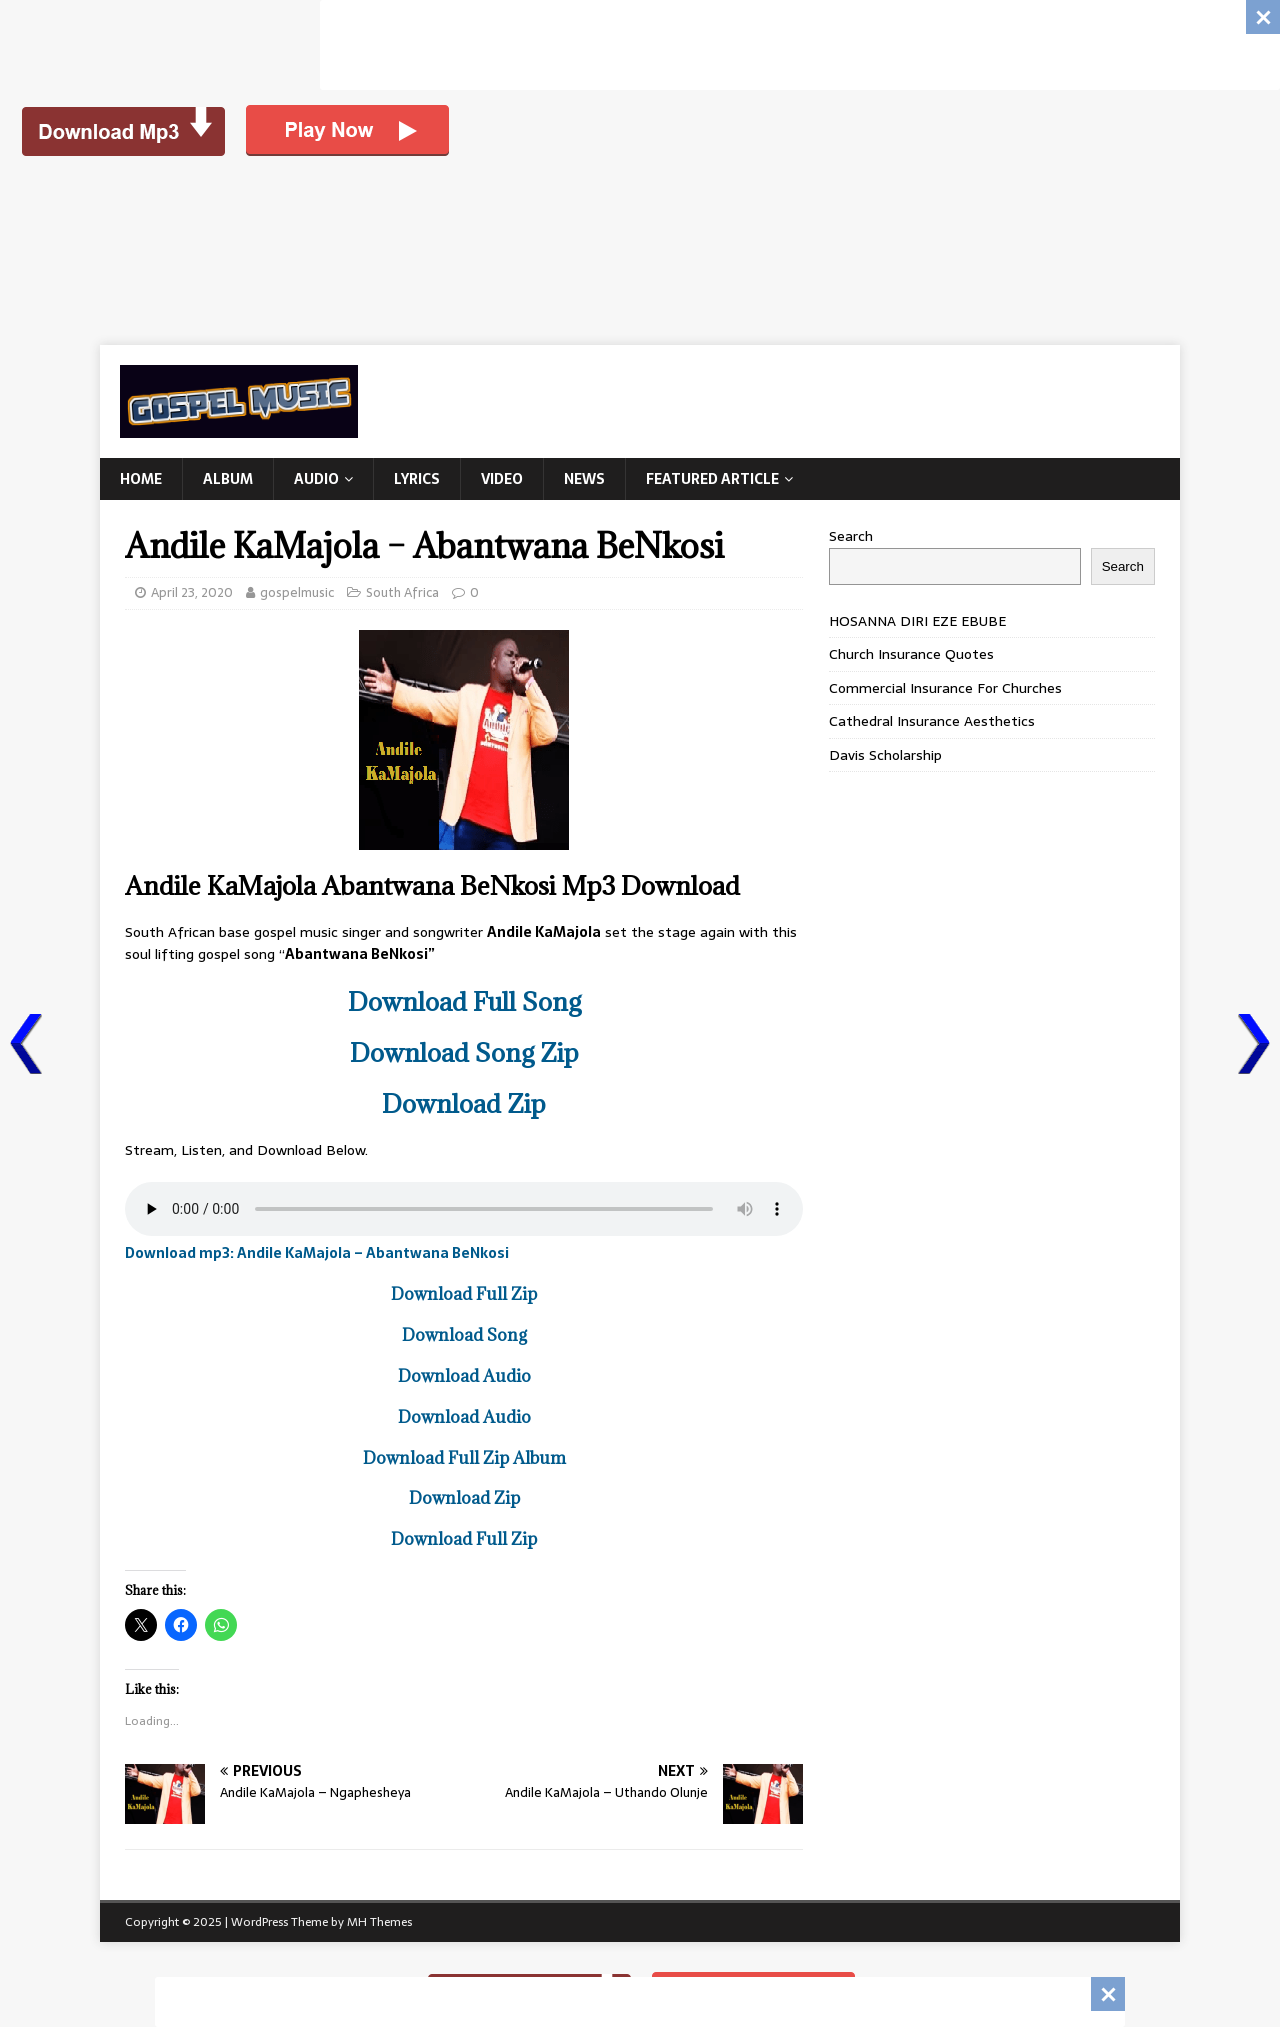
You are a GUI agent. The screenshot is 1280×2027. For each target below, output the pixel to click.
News (584, 479)
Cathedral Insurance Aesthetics (932, 721)
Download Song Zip (464, 1052)
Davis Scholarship (885, 755)
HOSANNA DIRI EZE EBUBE (917, 621)
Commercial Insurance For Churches (945, 688)
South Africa (402, 592)
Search (851, 536)
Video (502, 479)
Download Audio (464, 1376)
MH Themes (379, 1922)
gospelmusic (297, 592)
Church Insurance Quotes (911, 654)
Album (228, 479)
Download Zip (464, 1103)
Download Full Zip (464, 1294)
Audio (316, 479)
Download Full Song (464, 1001)
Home (141, 479)
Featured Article (712, 479)
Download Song (464, 1335)
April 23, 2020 (192, 592)
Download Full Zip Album (464, 1458)
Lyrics (417, 479)
